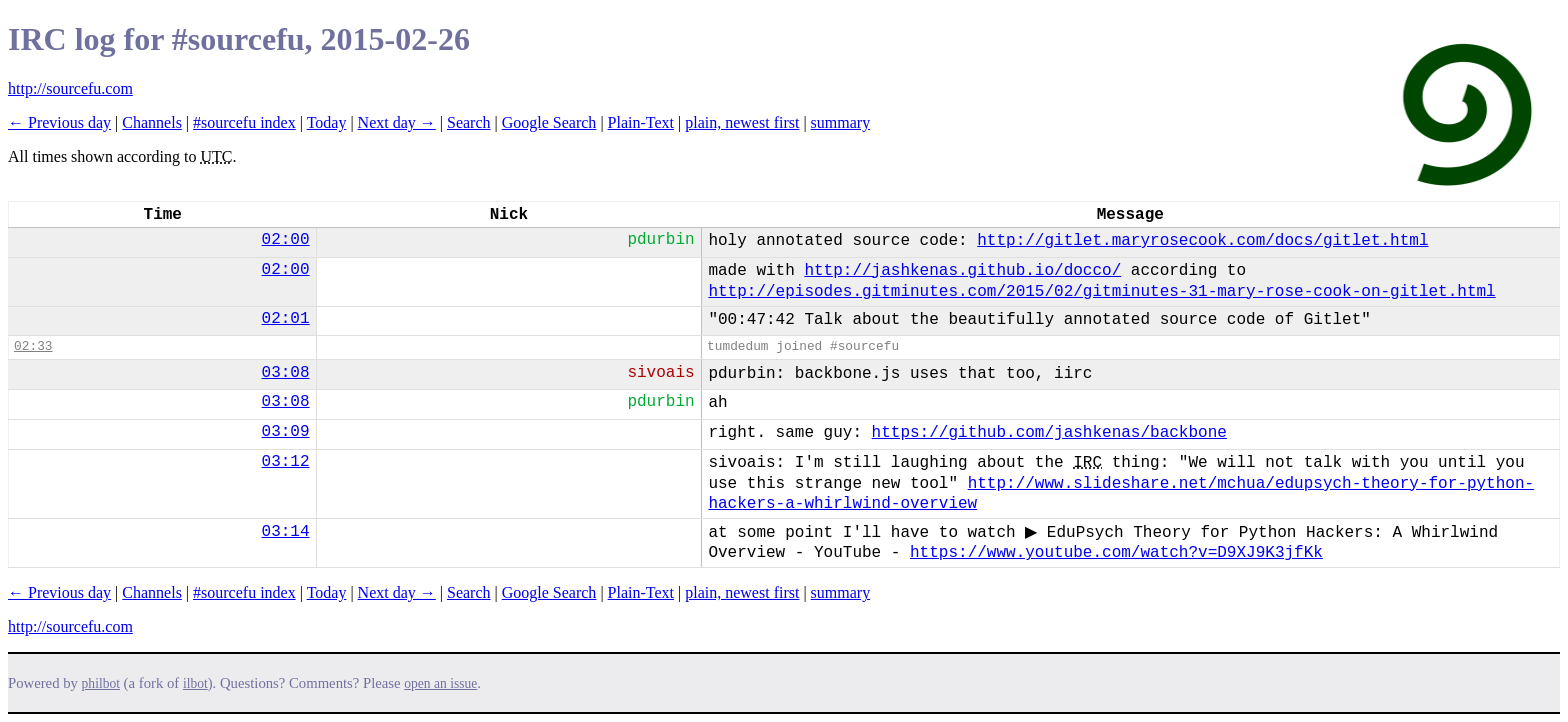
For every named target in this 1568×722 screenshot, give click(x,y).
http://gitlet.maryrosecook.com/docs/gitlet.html (1202, 241)
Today (327, 122)
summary (841, 122)
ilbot (195, 683)
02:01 (286, 319)
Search (469, 122)
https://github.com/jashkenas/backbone (1049, 433)
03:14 (286, 532)
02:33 (33, 346)
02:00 (286, 240)
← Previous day (59, 122)
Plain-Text (641, 122)
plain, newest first (742, 122)
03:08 (286, 373)
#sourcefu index (244, 122)
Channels (152, 122)
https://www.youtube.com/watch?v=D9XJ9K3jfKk (1116, 553)
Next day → (397, 122)
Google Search (549, 122)
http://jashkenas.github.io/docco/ (962, 271)
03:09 (286, 432)
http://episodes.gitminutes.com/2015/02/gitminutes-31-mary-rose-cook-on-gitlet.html (1101, 292)
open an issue (440, 683)
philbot (101, 683)
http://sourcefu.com (70, 88)
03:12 (286, 462)
